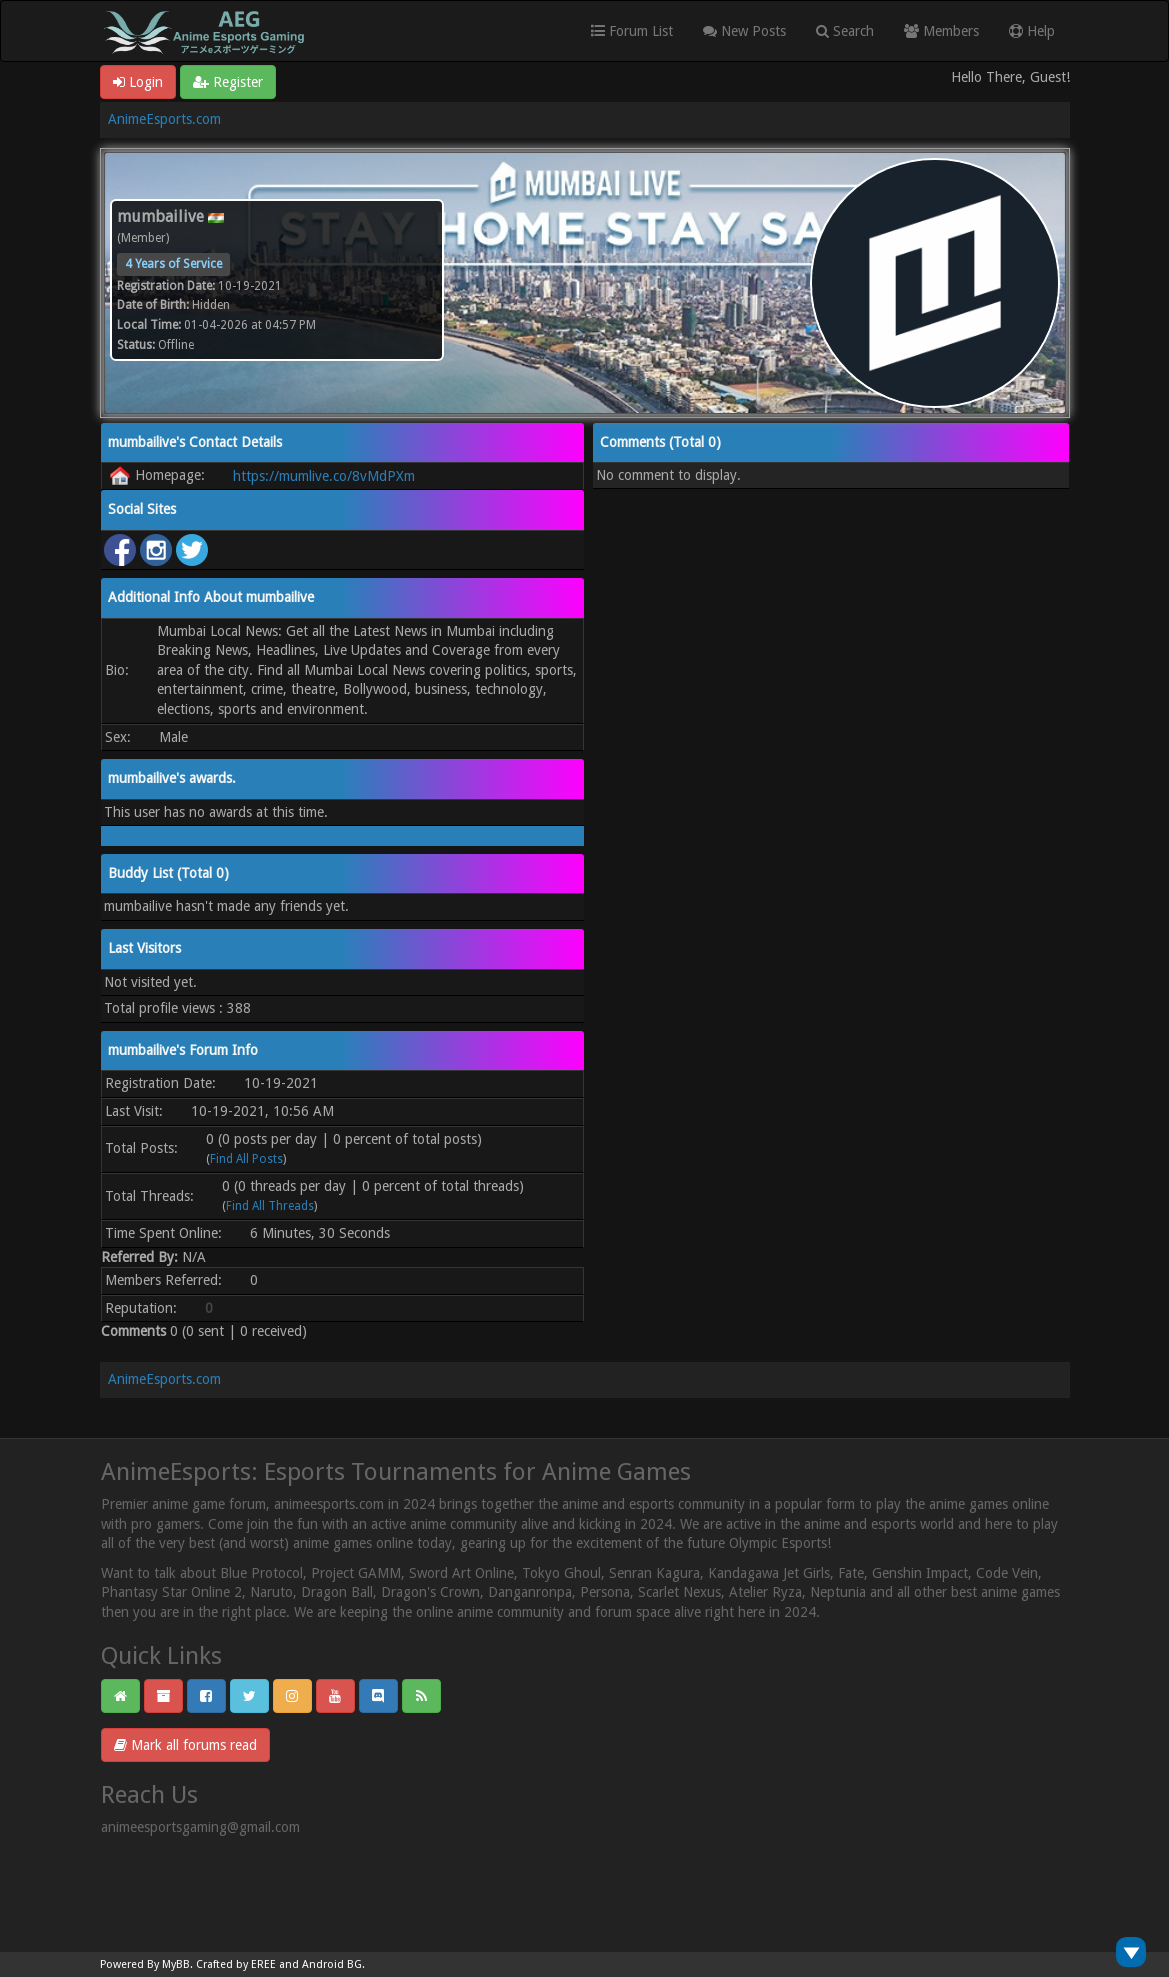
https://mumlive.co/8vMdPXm (324, 476)
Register (228, 82)
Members (941, 31)
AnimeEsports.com (164, 119)
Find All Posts (246, 1159)
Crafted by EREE (236, 1964)
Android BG (332, 1964)
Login (138, 82)
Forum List (632, 31)
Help (1032, 31)
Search (845, 31)
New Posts (744, 31)
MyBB (176, 1964)
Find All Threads (270, 1206)
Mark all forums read (185, 1745)
